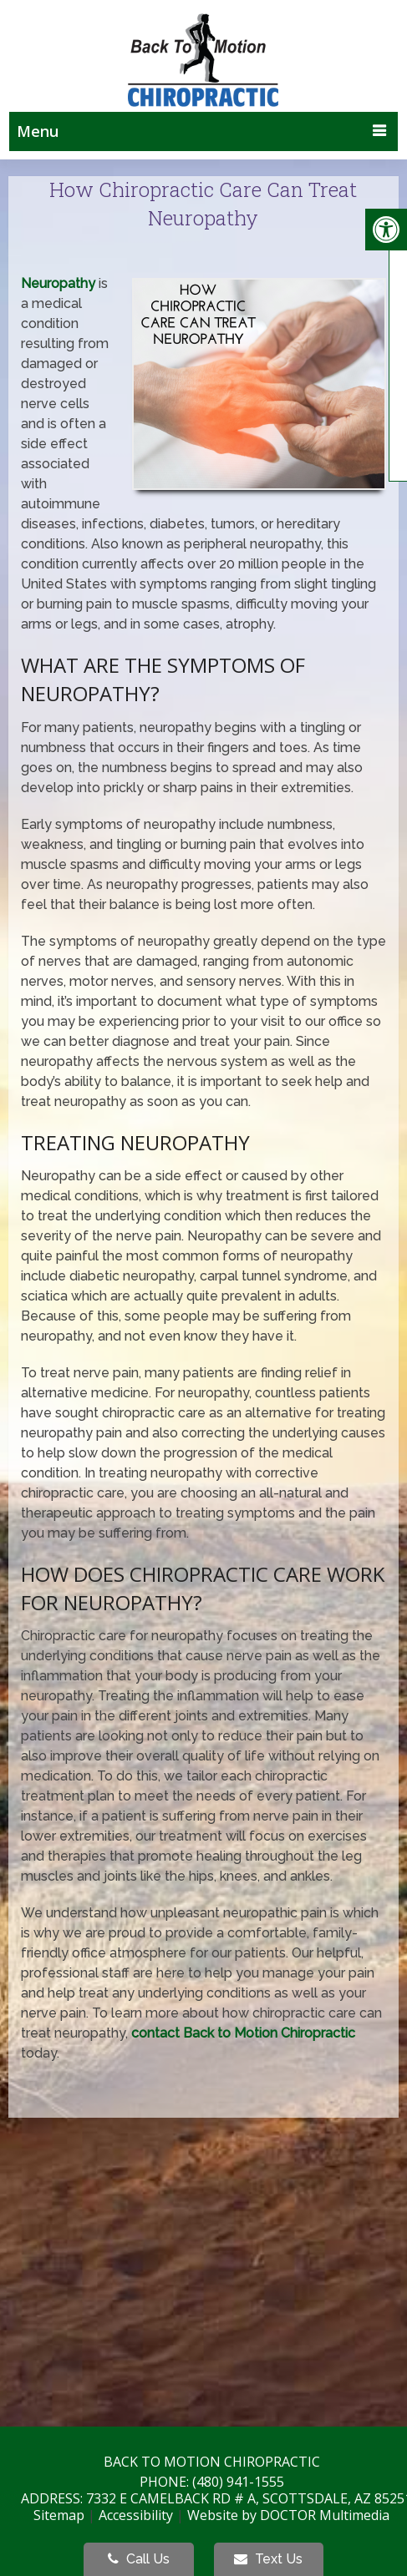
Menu (38, 131)
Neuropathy (58, 283)
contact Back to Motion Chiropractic (243, 2033)
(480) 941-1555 (238, 2481)
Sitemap (58, 2515)
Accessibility (136, 2515)
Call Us (139, 2559)
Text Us (268, 2559)
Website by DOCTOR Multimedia (288, 2515)
